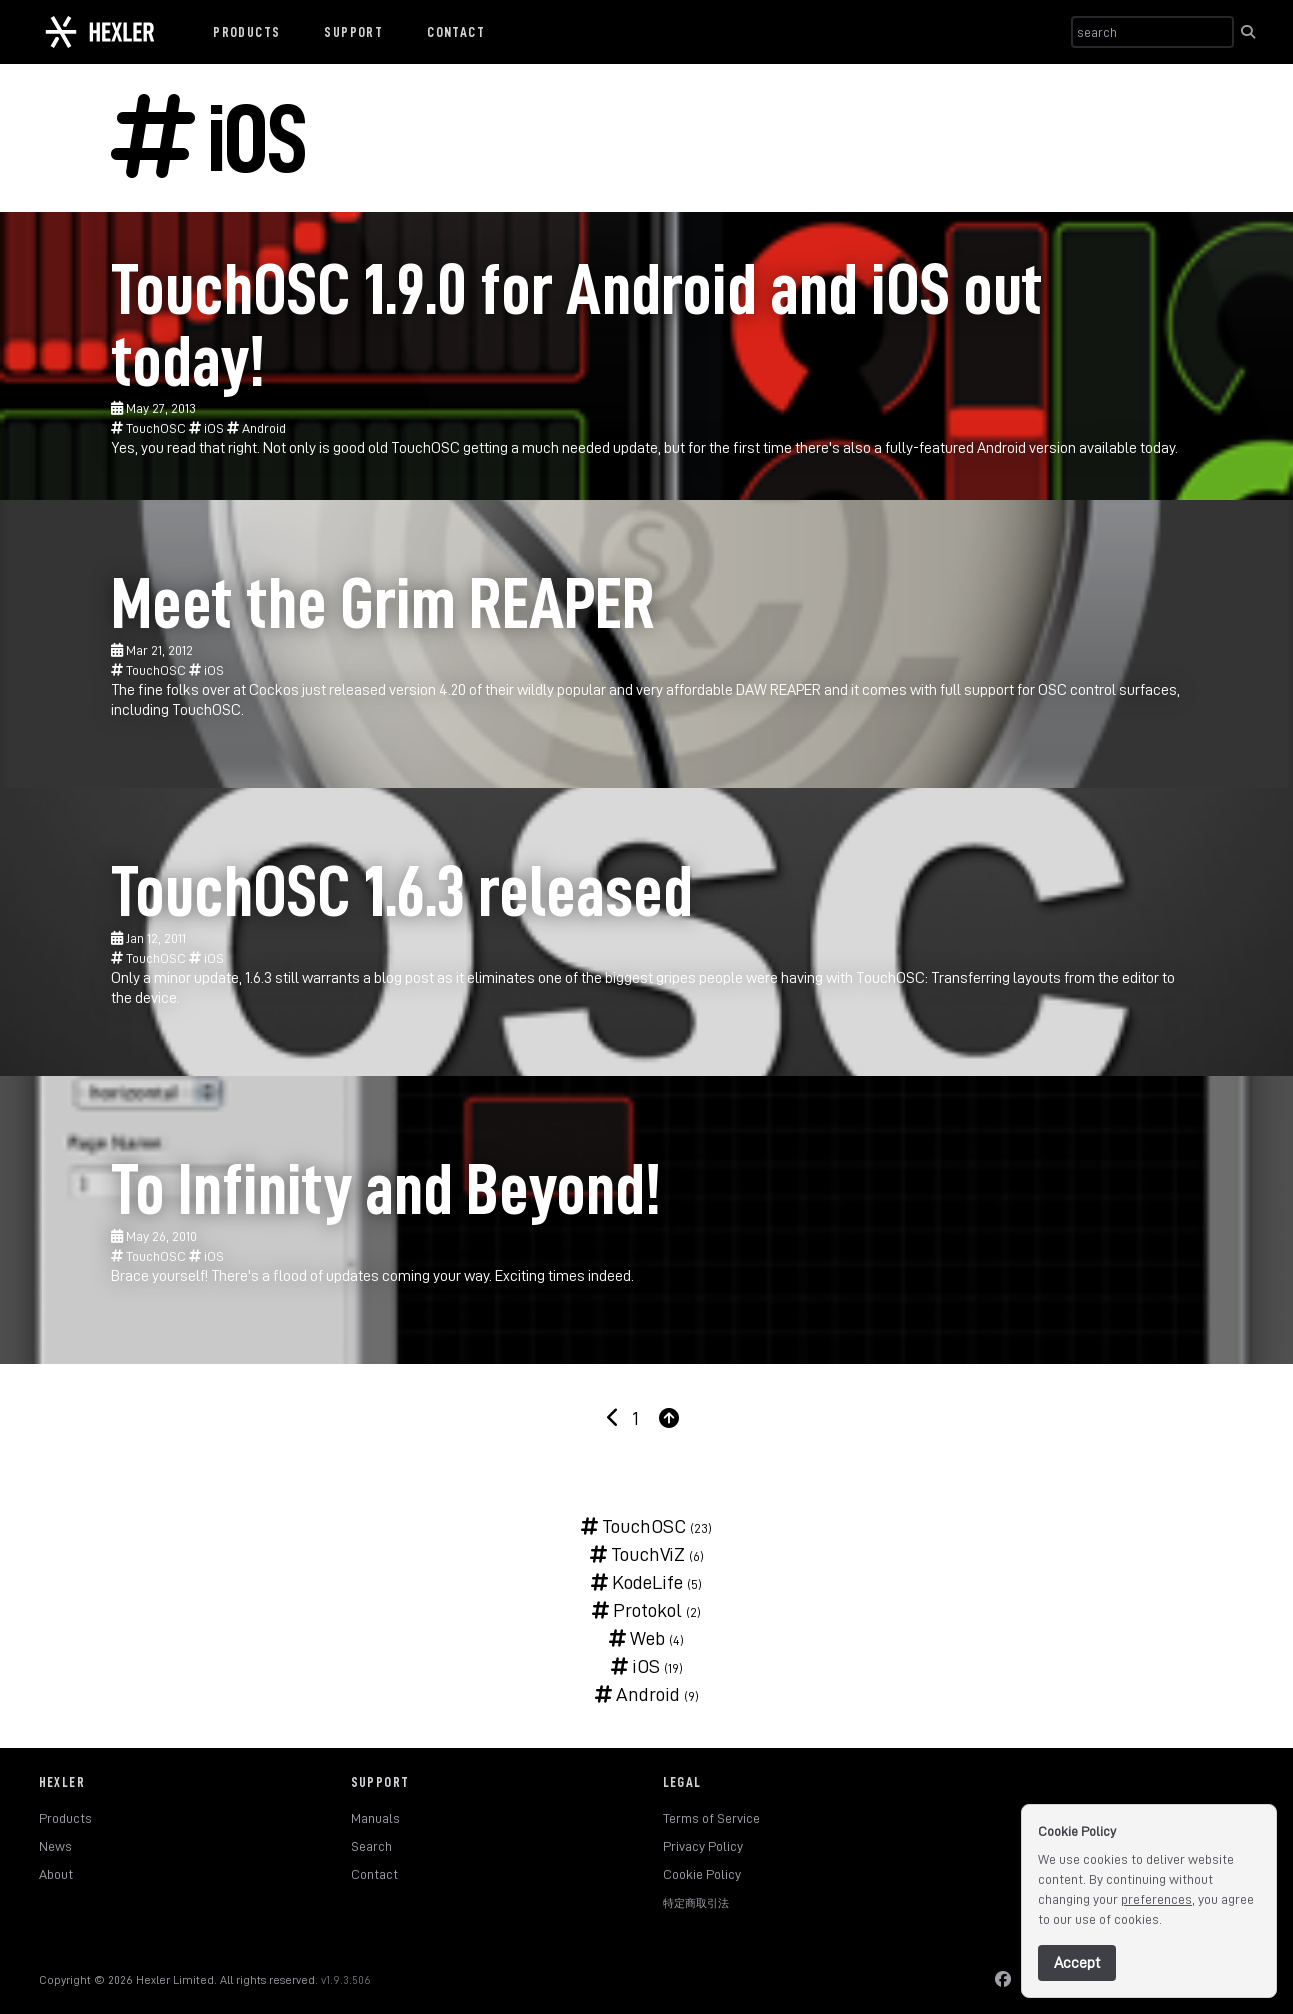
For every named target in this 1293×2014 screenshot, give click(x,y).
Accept (1077, 1963)
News (55, 1846)
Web (637, 1638)
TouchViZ (637, 1554)
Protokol (637, 1610)
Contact (456, 32)
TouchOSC (150, 428)
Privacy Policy (703, 1846)
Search (371, 1846)
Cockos (274, 690)
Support (353, 32)
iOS (208, 428)
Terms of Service (711, 1818)
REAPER (795, 690)
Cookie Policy (702, 1874)
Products (246, 32)
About (56, 1874)
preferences (1156, 1899)
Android (256, 428)
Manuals (375, 1818)
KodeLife (637, 1582)
